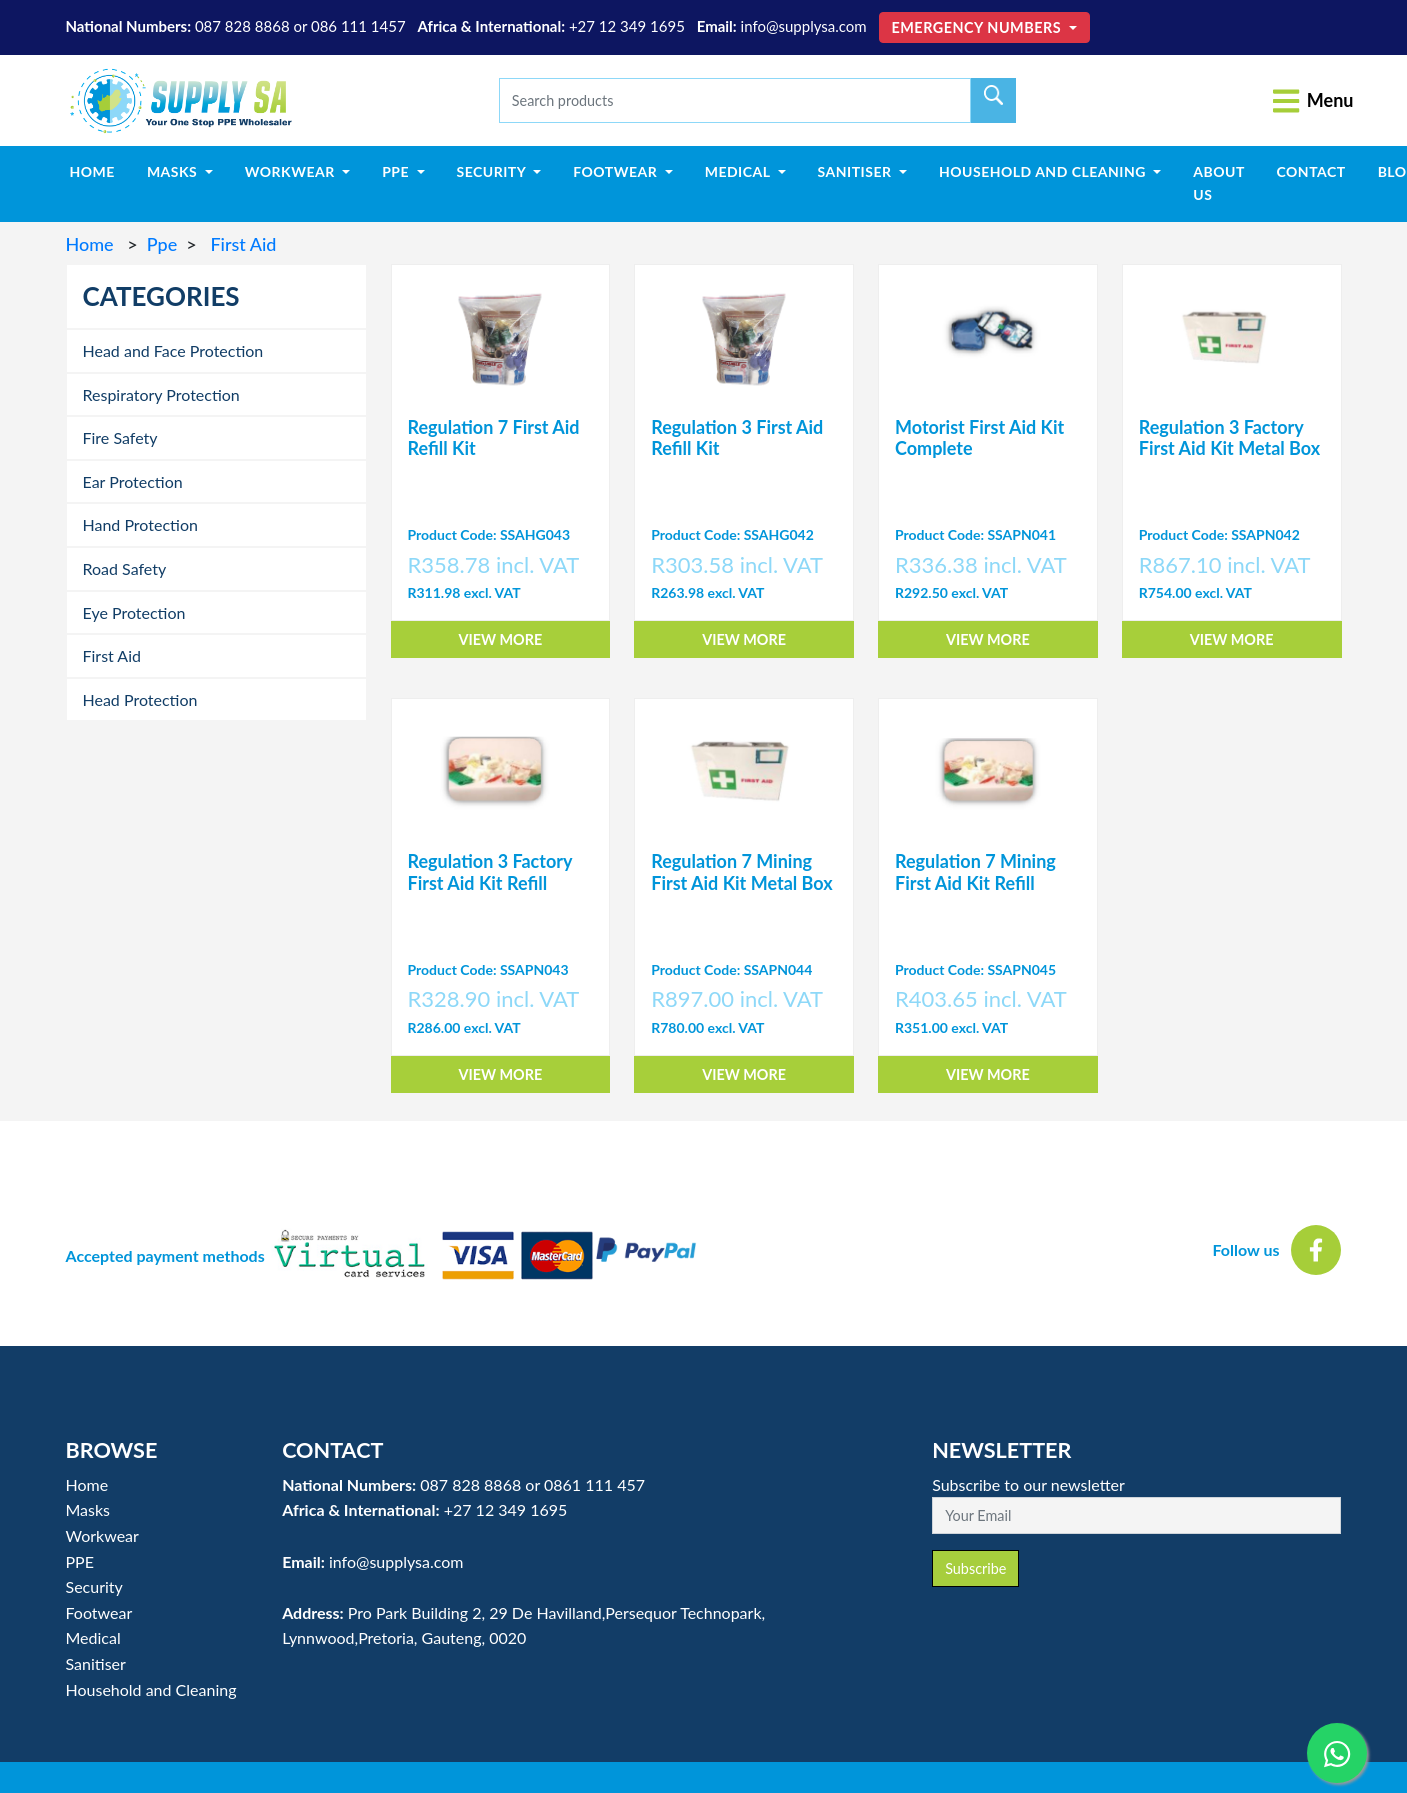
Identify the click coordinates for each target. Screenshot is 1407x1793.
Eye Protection (134, 612)
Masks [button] (174, 171)
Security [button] (493, 171)
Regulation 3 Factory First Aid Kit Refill (490, 872)
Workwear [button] (292, 171)
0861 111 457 (594, 1484)
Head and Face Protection (173, 350)
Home (100, 170)
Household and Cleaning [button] (1044, 171)
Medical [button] (739, 171)
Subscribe (975, 1568)
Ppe (162, 244)
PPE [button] (397, 171)
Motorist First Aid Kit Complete (979, 438)
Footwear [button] (617, 171)
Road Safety (125, 568)
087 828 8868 (242, 26)
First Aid (241, 244)
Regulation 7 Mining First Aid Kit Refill (975, 872)
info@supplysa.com (804, 26)
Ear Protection (133, 481)
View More (500, 639)
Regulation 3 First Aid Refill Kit (737, 438)
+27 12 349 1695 (627, 26)
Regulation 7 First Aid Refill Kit (494, 438)
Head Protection (140, 699)
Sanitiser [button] (857, 171)
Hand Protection (140, 524)
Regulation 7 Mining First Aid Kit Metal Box (741, 872)
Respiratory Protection (161, 394)
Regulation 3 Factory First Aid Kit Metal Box (1229, 438)
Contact (1310, 171)
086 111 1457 (358, 26)
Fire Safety (120, 437)
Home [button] (87, 1484)
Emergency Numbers (979, 27)
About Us (1219, 182)
